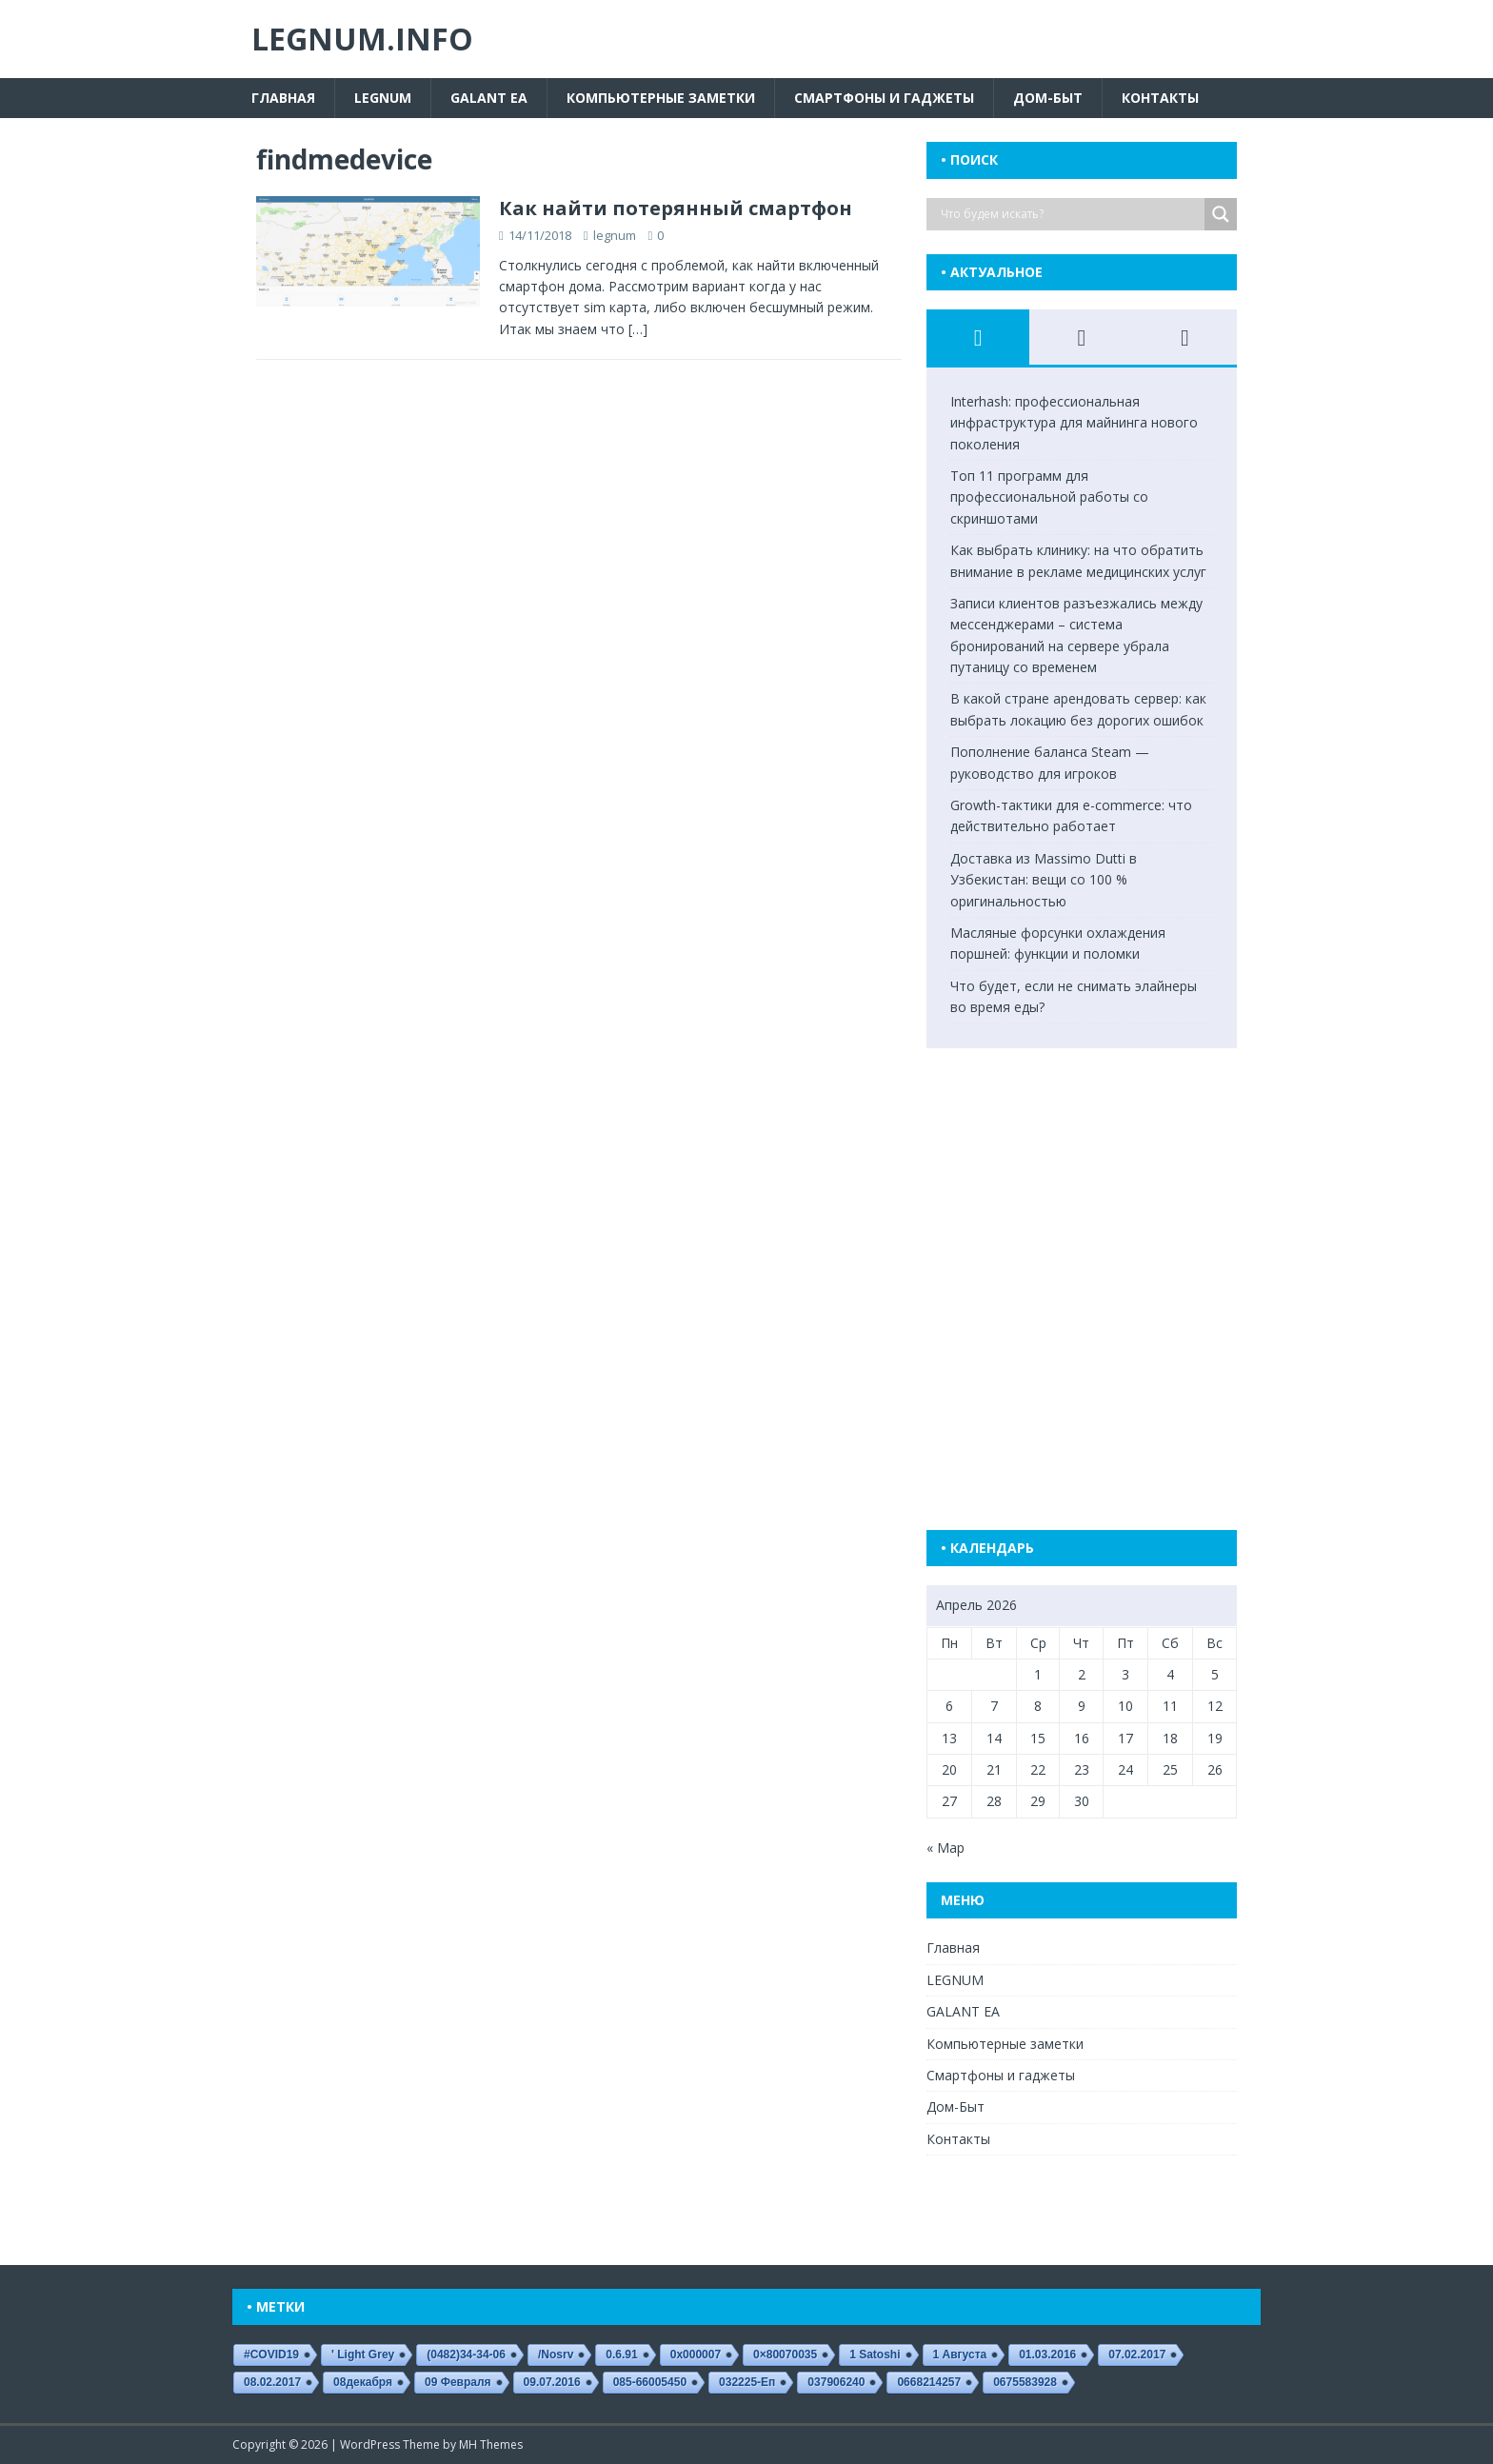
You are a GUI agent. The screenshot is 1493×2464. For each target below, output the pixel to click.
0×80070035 (785, 2354)
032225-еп (747, 2382)
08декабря (362, 2382)
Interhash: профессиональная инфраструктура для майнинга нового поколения (1074, 422)
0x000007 (695, 2354)
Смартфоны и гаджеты (884, 98)
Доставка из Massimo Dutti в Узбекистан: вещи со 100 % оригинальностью (1043, 879)
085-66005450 (650, 2382)
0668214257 (929, 2382)
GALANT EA (489, 98)
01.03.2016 (1047, 2354)
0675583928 (1025, 2382)
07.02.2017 (1136, 2354)
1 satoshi (874, 2354)
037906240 (836, 2382)
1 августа (960, 2354)
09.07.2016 (552, 2382)
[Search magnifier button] (1220, 214)
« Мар (945, 1847)
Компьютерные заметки (661, 98)
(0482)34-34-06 (466, 2354)
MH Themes (491, 2444)
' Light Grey (362, 2354)
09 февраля (458, 2382)
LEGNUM (382, 98)
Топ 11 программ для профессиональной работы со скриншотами (1049, 497)
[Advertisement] (1097, 1262)
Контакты (1160, 98)
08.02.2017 (272, 2382)
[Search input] (1070, 214)
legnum (614, 235)
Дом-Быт (1048, 98)
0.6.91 (621, 2354)
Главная (283, 98)
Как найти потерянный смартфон (675, 208)
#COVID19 (271, 2354)
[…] (637, 329)
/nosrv (555, 2354)
